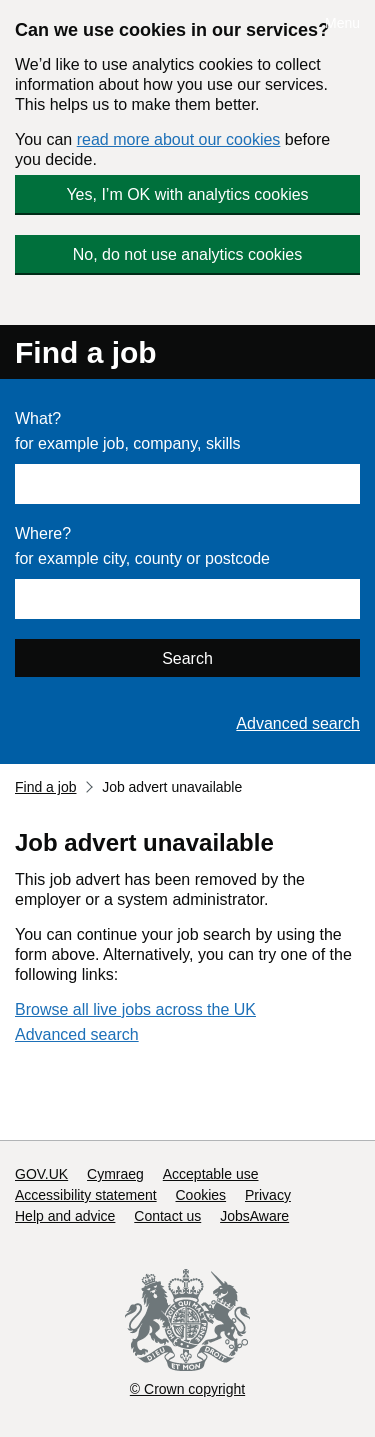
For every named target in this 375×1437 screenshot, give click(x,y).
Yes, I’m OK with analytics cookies (187, 194)
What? (38, 418)
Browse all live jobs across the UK (135, 1009)
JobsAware (254, 1216)
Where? (43, 533)
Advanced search (298, 723)
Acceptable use (211, 1174)
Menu (342, 23)
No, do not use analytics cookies (187, 254)
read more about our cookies (179, 139)
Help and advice (65, 1216)
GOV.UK (41, 1174)
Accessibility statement (86, 1195)
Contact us (167, 1216)
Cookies (201, 1195)
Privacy (268, 1195)
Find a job (86, 352)
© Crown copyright (187, 1389)
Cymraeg (115, 1174)
